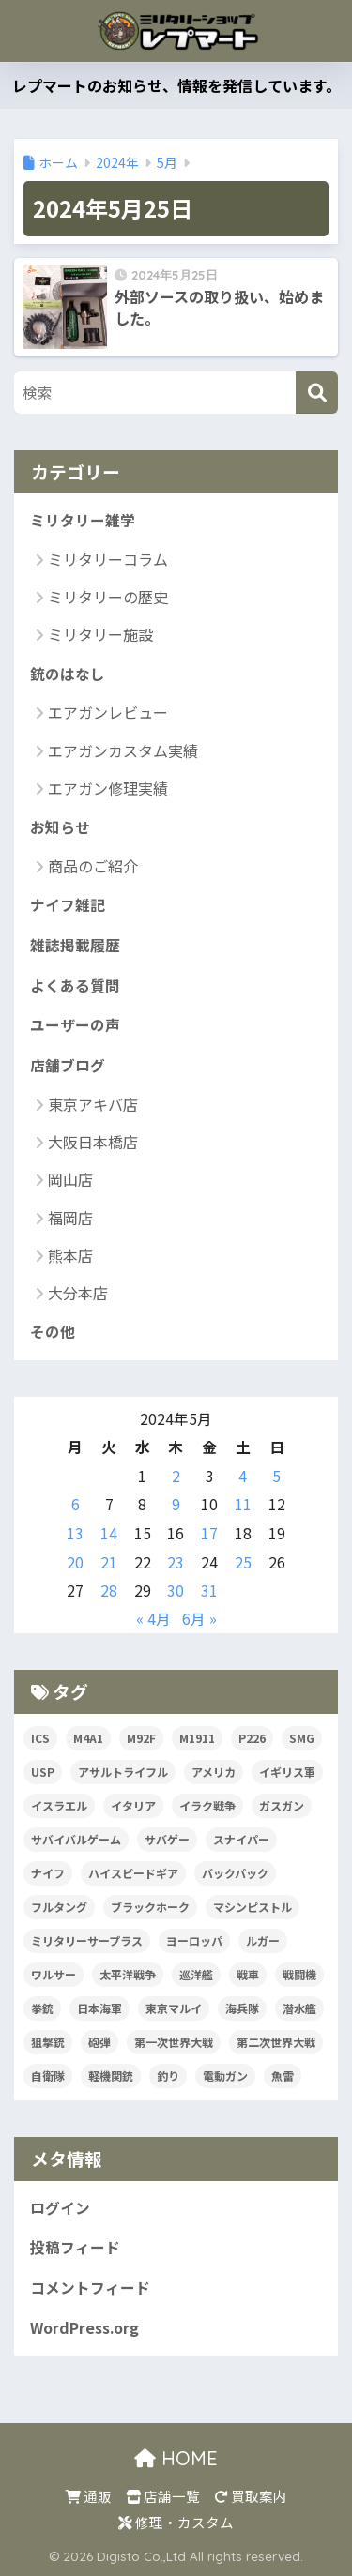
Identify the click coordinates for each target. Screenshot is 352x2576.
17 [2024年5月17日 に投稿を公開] (209, 1533)
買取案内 (250, 2496)
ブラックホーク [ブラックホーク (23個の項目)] (150, 1907)
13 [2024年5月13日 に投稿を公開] (75, 1533)
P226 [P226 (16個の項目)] (252, 1738)
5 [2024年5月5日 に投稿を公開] (276, 1476)
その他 (52, 1331)
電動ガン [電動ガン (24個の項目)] (225, 2076)
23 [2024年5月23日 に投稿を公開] (175, 1562)
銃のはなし (67, 674)
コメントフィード (90, 2287)
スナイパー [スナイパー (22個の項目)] (241, 1839)
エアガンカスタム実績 (123, 750)
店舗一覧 (163, 2496)
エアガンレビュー (108, 712)
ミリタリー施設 (100, 634)
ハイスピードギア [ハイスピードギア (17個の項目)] (133, 1873)
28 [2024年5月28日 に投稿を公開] (108, 1590)
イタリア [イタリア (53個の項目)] (133, 1805)
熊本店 (70, 1255)
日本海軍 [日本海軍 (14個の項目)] (99, 2008)
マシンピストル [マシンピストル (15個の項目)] (252, 1907)
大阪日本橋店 (93, 1141)
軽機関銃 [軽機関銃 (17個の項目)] (110, 2076)
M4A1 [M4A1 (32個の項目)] (88, 1738)
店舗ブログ (67, 1065)
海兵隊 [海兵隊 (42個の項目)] (242, 2008)
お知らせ (60, 827)
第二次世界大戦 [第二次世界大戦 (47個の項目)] (276, 2042)
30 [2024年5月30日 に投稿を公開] (175, 1590)
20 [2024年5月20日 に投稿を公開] (75, 1562)
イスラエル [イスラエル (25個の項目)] (59, 1805)
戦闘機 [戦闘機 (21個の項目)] (299, 1974)
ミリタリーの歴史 (108, 596)
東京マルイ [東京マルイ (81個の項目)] (173, 2008)
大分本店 (78, 1292)
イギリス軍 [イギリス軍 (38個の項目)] (287, 1772)
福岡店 (70, 1217)
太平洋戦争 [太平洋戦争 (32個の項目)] (127, 1974)
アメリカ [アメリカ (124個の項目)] (213, 1772)
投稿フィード (75, 2247)
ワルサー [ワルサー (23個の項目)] (53, 1974)
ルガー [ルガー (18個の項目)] (263, 1940)
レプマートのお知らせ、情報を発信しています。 (176, 85)
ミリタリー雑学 (82, 520)
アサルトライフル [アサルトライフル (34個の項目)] (123, 1772)
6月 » (199, 1618)
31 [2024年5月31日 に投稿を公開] (209, 1590)
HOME (176, 2458)
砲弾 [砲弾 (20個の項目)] (99, 2042)
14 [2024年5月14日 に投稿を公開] (108, 1533)
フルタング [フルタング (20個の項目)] (59, 1907)
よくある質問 (75, 985)
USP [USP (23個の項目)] (42, 1772)
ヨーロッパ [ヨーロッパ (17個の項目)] (194, 1940)
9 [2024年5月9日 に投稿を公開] (176, 1504)
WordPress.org (84, 2328)
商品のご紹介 (93, 866)
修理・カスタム (176, 2522)
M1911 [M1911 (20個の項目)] (197, 1738)
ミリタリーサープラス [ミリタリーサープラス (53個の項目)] (87, 1940)
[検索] (317, 392)
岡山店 (70, 1179)
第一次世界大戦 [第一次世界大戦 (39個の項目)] (173, 2042)
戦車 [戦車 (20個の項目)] (248, 1974)
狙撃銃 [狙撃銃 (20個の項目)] (48, 2042)
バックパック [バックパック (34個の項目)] (235, 1873)
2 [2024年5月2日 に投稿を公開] (176, 1476)
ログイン (60, 2208)
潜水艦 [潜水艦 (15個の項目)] (299, 2008)
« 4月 (153, 1618)
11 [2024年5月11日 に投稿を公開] (243, 1504)
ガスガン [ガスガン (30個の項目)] (281, 1805)
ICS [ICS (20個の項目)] (40, 1738)
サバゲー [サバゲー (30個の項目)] (167, 1839)
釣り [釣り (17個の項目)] (168, 2076)
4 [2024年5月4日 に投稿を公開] (242, 1476)
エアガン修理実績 (108, 788)
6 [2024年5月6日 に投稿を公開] (75, 1504)
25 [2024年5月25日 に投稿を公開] (243, 1562)
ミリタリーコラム (108, 559)
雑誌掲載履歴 (75, 945)
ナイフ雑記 (67, 905)
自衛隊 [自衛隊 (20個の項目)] (48, 2076)
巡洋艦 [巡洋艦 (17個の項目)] (196, 1974)
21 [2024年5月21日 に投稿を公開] (108, 1562)
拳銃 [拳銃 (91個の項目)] (42, 2008)
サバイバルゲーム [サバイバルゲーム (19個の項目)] (76, 1839)
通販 (89, 2496)
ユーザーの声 (75, 1025)
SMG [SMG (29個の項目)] (301, 1738)
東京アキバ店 (93, 1104)
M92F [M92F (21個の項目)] (141, 1738)
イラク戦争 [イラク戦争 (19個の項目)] (207, 1805)
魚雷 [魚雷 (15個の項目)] (282, 2076)
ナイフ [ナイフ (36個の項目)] (48, 1873)
